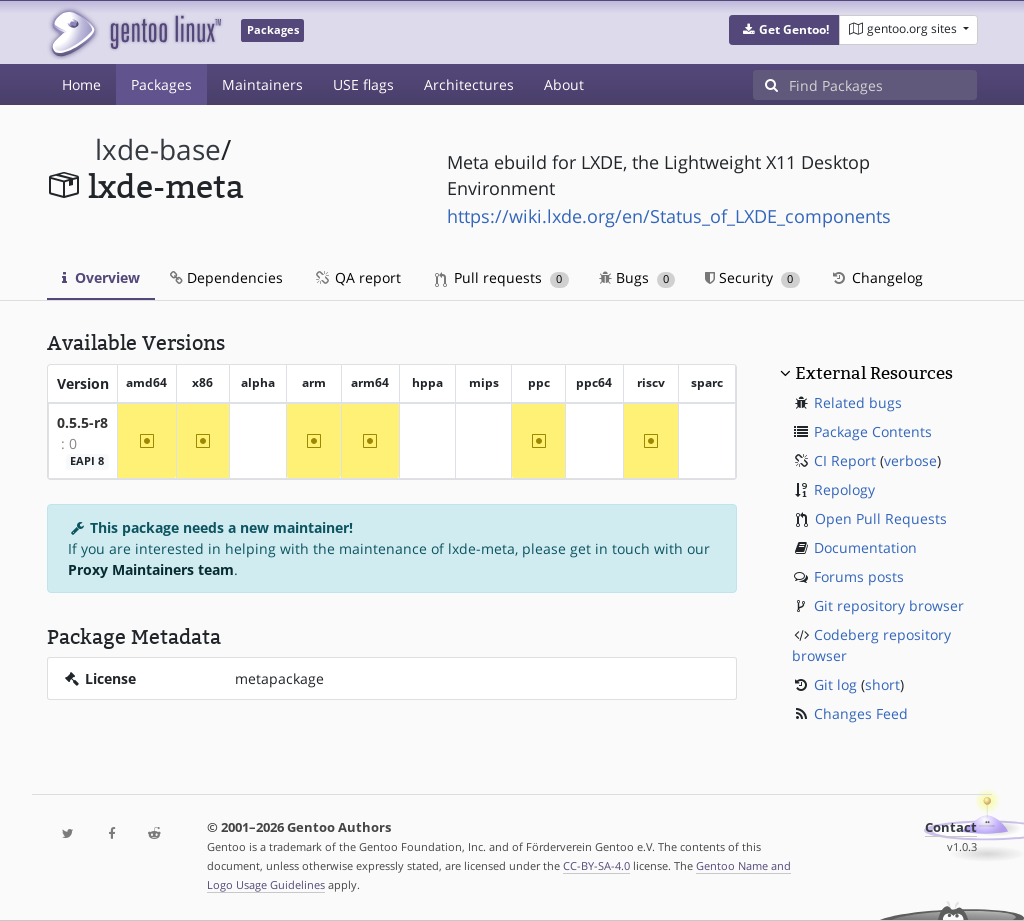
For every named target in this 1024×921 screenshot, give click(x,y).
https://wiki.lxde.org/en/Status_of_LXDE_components (669, 216)
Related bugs (858, 402)
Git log (835, 684)
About (564, 84)
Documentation (865, 547)
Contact (951, 827)
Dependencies (226, 277)
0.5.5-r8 (82, 422)
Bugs (637, 277)
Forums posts (859, 576)
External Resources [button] (874, 373)
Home (81, 84)
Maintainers (262, 84)
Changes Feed (861, 713)
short (882, 684)
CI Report (845, 460)
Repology (844, 489)
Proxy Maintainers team (151, 569)
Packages (161, 84)
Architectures (469, 84)
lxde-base (158, 149)
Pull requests (502, 277)
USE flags (363, 84)
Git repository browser (889, 605)
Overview (101, 277)
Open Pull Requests (881, 518)
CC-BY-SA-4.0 (596, 865)
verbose (910, 460)
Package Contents (873, 431)
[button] (784, 30)
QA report (357, 277)
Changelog (876, 277)
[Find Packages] (883, 85)
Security (752, 277)
